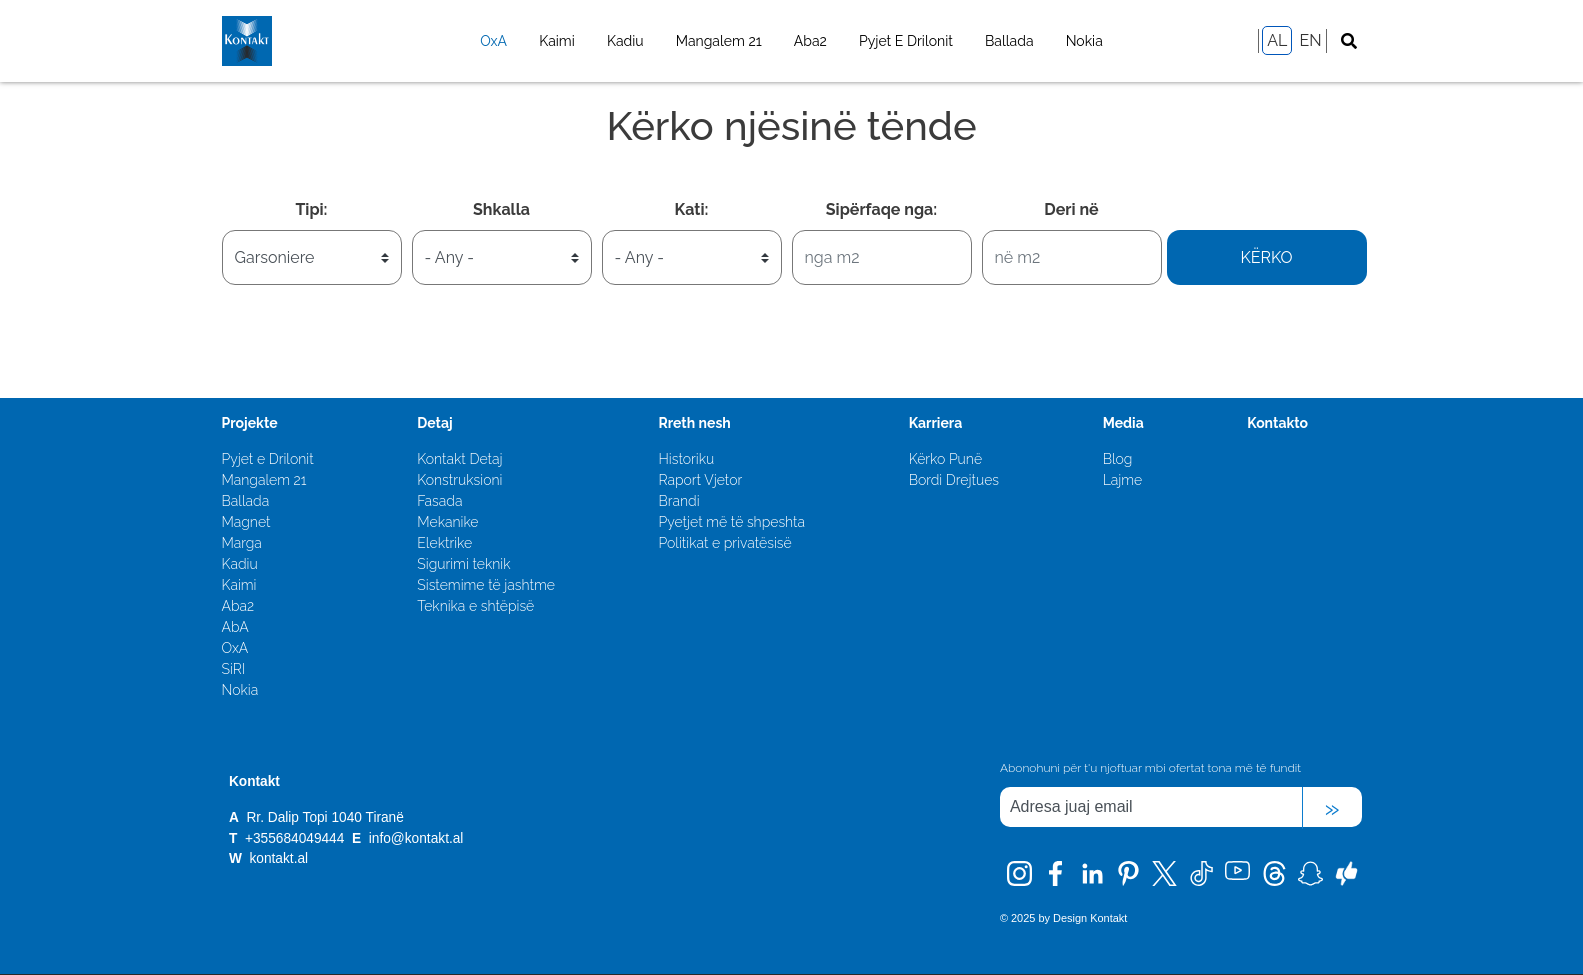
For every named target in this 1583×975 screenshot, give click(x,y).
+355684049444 (296, 838)
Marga (242, 543)
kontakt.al (278, 858)
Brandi (678, 501)
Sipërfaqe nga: (881, 209)
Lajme (1123, 480)
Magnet (246, 522)
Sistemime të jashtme (486, 585)
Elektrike (444, 543)
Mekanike (447, 522)
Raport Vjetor (700, 480)
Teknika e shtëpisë (475, 606)
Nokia (1084, 41)
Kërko (1266, 257)
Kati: (692, 209)
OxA (493, 41)
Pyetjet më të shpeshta (731, 522)
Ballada (1009, 41)
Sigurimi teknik (463, 564)
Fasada (439, 501)
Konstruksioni (459, 480)
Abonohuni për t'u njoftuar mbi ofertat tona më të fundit (1150, 768)
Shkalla (501, 209)
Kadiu (625, 41)
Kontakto (1277, 423)
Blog (1118, 459)
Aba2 (810, 41)
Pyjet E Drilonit (906, 41)
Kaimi (557, 41)
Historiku (686, 459)
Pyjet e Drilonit (268, 459)
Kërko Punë (945, 459)
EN (1310, 40)
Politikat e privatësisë (724, 543)
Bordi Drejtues (954, 480)
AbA (235, 627)
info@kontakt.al (416, 838)
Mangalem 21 (719, 41)
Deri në (1071, 209)
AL (1277, 40)
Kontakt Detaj (459, 459)
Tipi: (311, 209)
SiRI (234, 669)
